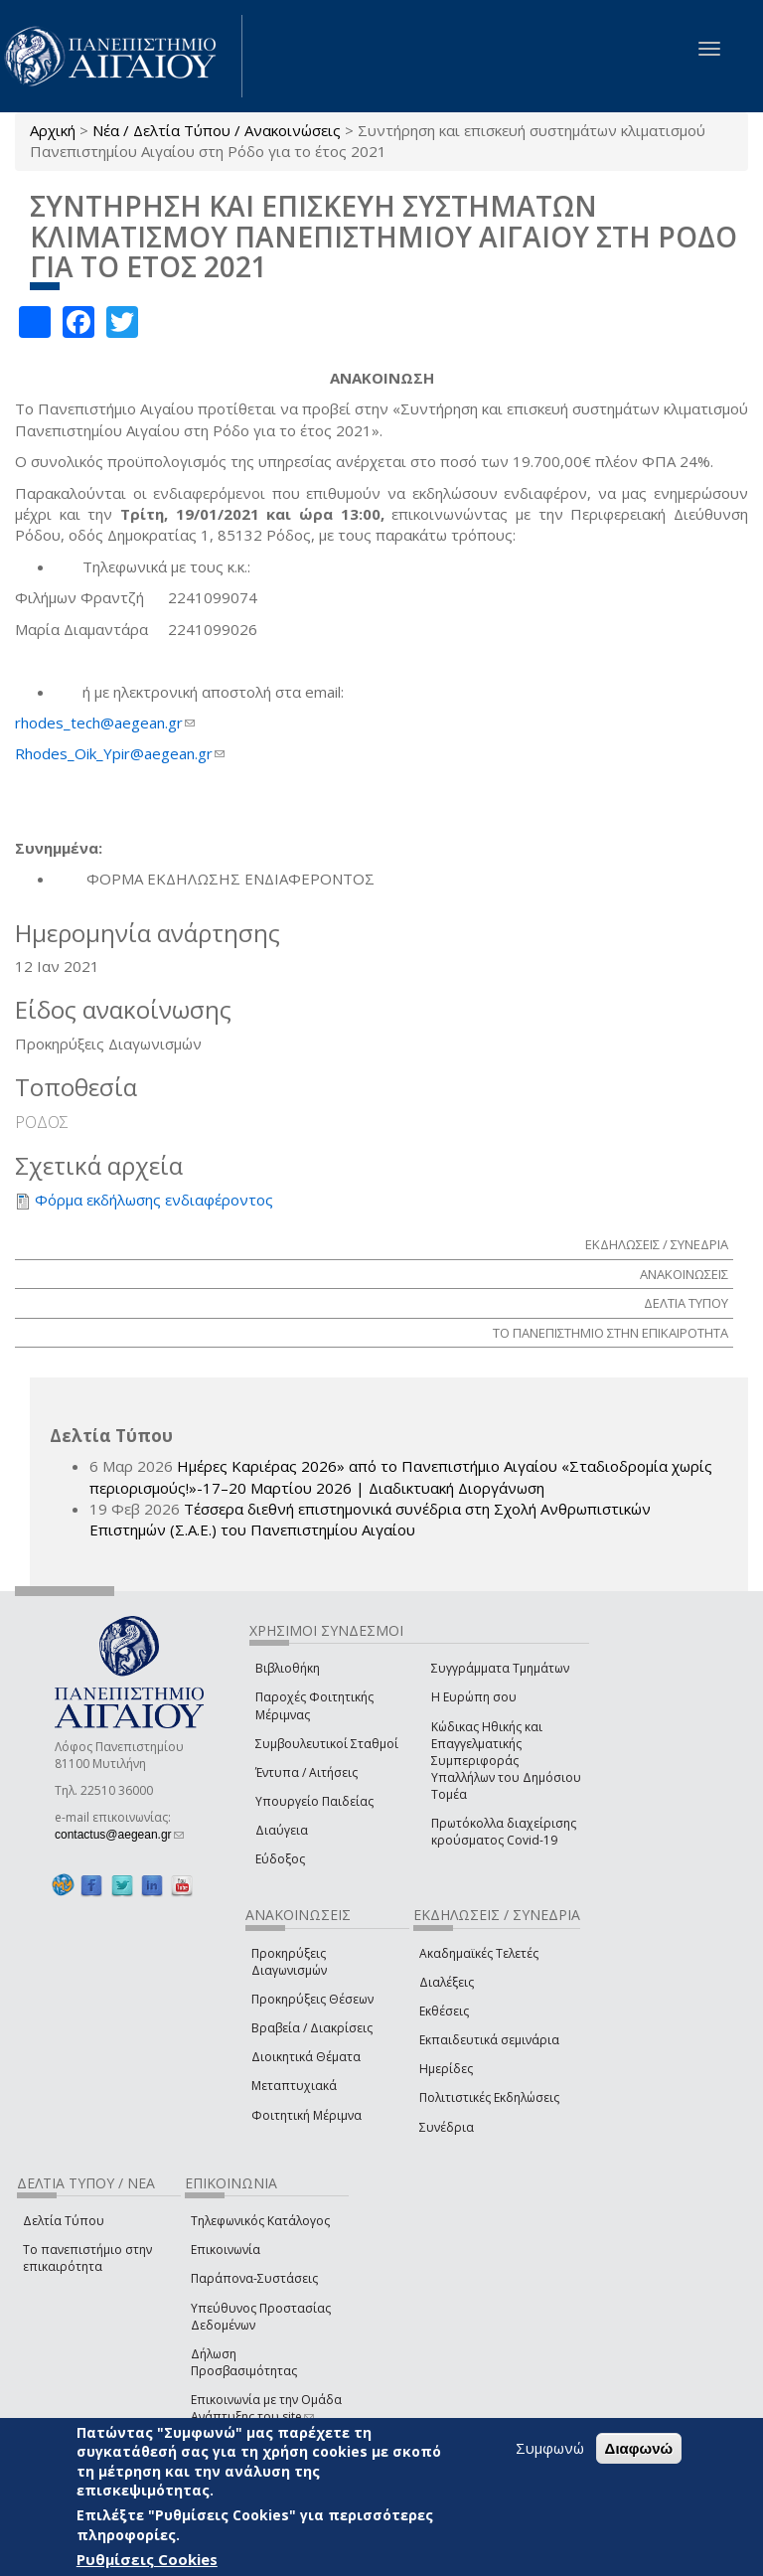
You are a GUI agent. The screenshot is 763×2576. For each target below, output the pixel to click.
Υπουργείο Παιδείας (314, 1801)
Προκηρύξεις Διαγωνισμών (289, 1962)
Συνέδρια (446, 2127)
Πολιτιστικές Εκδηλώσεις (489, 2097)
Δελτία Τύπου (63, 2220)
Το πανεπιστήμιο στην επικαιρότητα (87, 2258)
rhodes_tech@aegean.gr (105, 722)
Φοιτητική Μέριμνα (306, 2115)
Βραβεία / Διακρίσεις (312, 2027)
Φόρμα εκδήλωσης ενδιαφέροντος (154, 1199)
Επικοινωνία (225, 2249)
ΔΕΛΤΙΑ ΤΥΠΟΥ (686, 1303)
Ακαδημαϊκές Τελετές (478, 1953)
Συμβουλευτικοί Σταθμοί (326, 1743)
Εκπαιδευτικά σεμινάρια (489, 2039)
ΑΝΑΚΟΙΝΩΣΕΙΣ (684, 1274)
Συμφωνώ (550, 2448)
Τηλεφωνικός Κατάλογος (260, 2220)
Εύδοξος (280, 1859)
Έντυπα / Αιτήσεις (306, 1772)
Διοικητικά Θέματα (306, 2056)
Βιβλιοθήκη (287, 1668)
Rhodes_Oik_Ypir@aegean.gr (120, 753)
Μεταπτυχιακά (294, 2085)
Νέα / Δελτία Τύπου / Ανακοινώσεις (216, 130)
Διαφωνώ (639, 2448)
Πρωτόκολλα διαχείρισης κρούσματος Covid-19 (503, 1832)
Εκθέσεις (444, 2011)
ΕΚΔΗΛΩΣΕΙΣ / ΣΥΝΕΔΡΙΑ (656, 1244)
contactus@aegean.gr (119, 1835)
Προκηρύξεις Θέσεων (312, 1999)
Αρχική (53, 130)
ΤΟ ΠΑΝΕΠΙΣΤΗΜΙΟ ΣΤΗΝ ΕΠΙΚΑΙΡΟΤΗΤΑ (610, 1333)
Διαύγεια (281, 1830)
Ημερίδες (446, 2068)
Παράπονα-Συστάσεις (254, 2278)
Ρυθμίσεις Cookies (147, 2559)
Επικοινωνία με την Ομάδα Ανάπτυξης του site (266, 2408)
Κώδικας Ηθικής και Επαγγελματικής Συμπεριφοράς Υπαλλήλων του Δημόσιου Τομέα (506, 1761)
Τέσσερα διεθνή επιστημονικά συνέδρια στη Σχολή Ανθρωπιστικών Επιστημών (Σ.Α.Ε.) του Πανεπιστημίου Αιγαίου (370, 1519)
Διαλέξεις (446, 1982)
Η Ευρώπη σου (474, 1697)
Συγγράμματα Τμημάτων (500, 1668)
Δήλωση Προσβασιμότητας (244, 2362)
